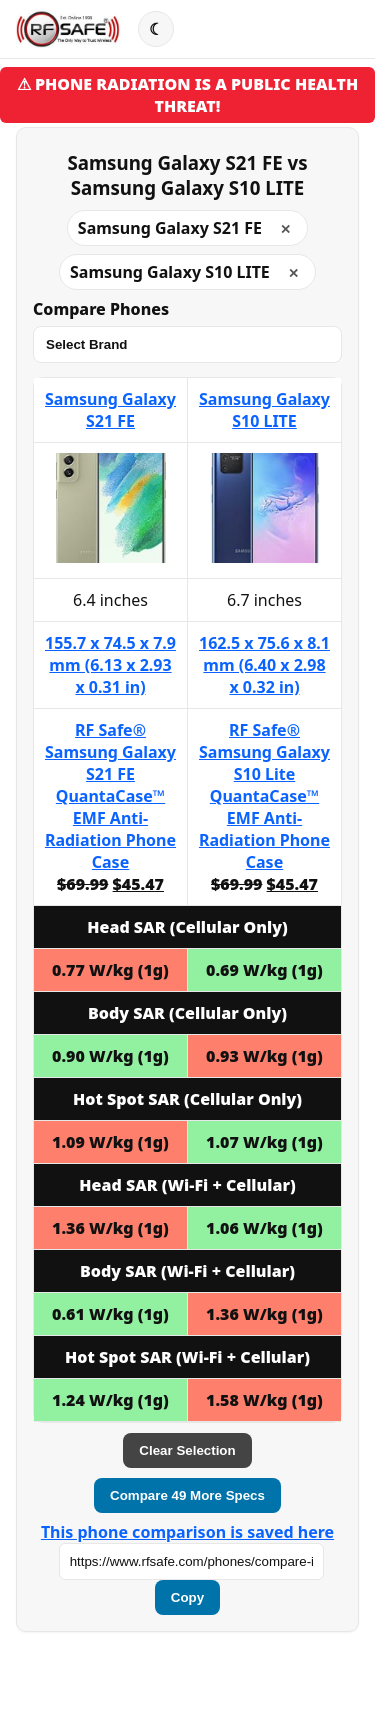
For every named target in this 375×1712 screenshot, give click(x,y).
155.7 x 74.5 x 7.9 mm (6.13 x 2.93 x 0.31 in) (110, 665)
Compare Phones (101, 309)
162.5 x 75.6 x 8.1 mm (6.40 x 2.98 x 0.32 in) (264, 665)
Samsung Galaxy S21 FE (110, 410)
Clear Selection (187, 1450)
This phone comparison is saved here (187, 1532)
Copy (187, 1597)
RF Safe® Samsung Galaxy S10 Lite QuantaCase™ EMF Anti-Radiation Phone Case (264, 796)
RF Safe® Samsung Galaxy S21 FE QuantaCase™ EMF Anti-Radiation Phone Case (110, 796)
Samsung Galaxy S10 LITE (264, 410)
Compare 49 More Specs (187, 1495)
